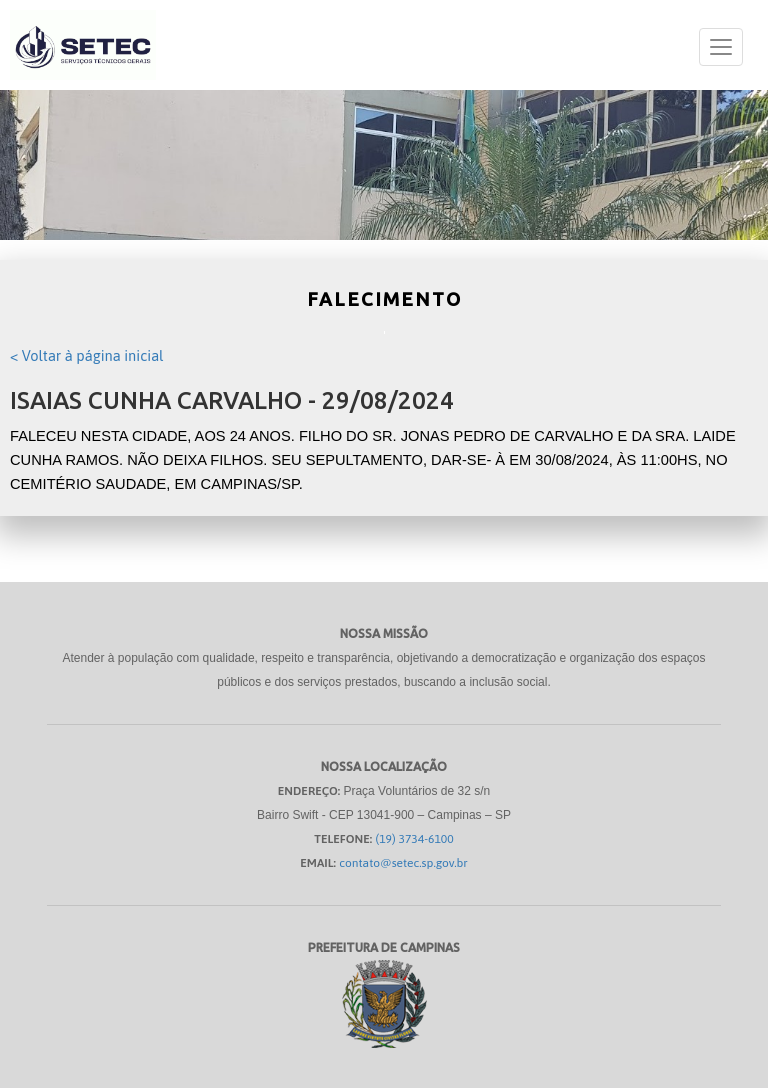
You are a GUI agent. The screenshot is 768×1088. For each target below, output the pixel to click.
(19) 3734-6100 (415, 839)
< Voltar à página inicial (86, 355)
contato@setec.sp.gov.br (403, 863)
